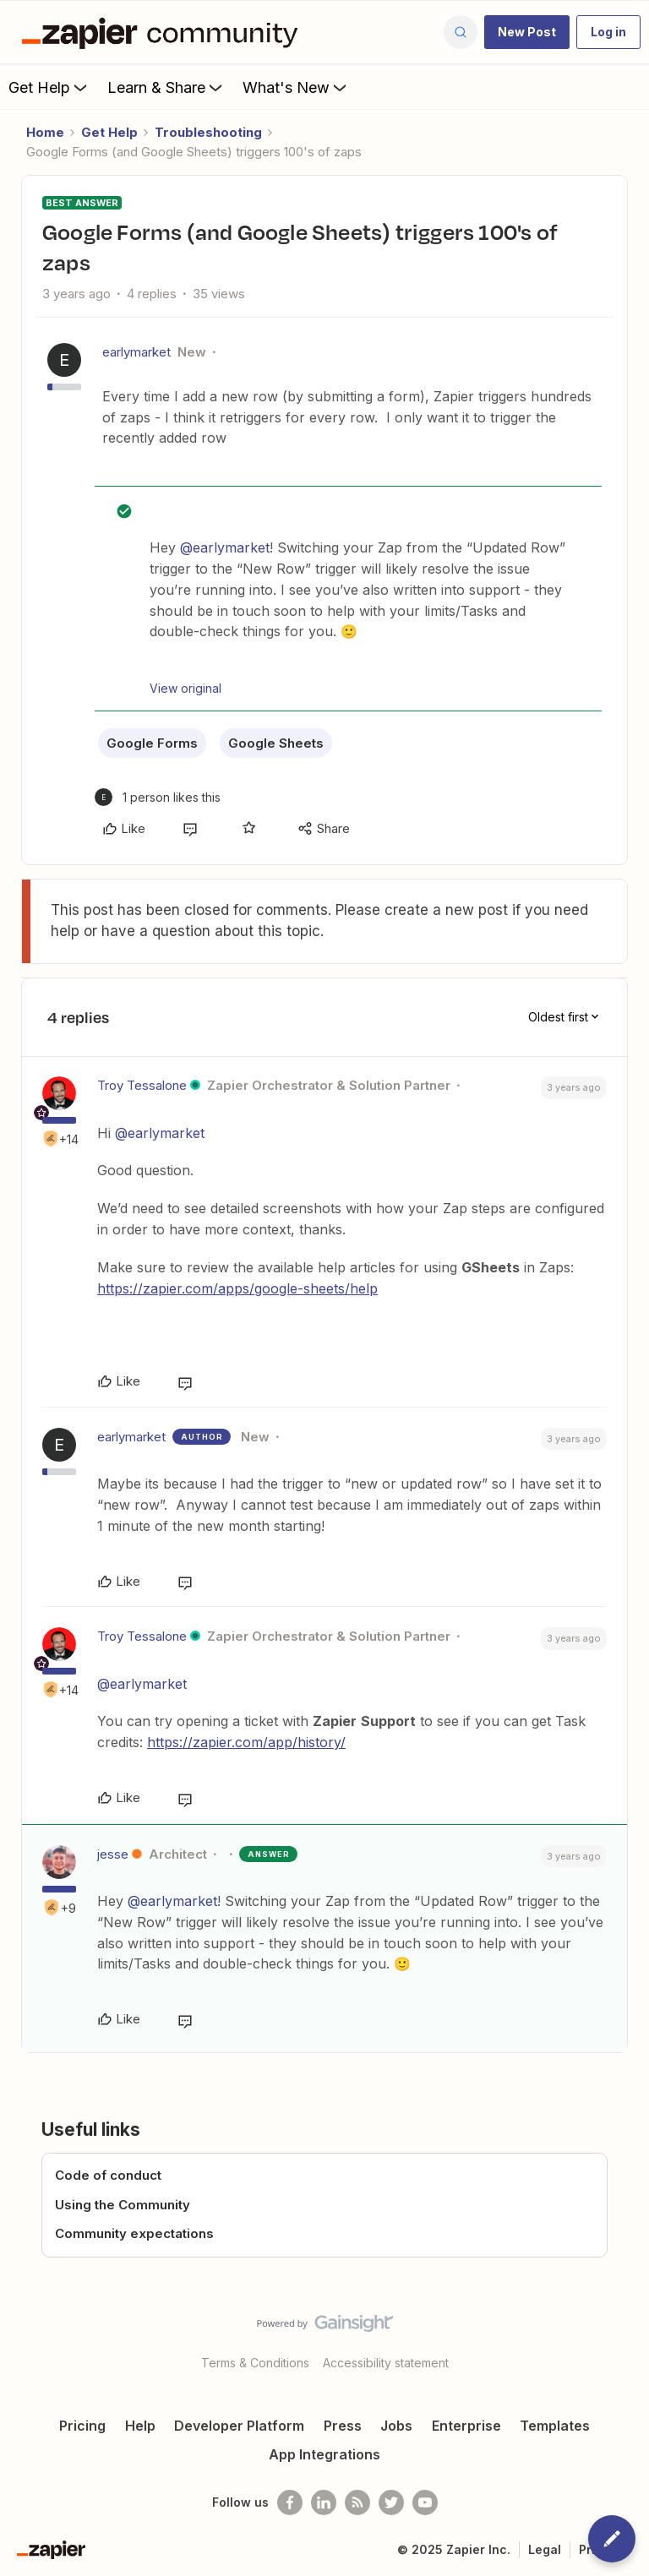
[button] (527, 32)
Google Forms (152, 743)
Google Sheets (276, 743)
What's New (296, 87)
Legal (544, 2549)
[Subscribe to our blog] (357, 2502)
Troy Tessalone (142, 1085)
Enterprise (466, 2425)
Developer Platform (239, 2425)
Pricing (82, 2425)
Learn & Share (166, 87)
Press (343, 2425)
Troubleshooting (208, 132)
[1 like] (158, 797)
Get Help (49, 87)
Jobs (396, 2425)
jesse (112, 1854)
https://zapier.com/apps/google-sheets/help (237, 1288)
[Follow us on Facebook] (290, 2502)
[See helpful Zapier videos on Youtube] (425, 2502)
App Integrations (324, 2454)
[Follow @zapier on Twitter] (391, 2502)
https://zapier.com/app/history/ (246, 1742)
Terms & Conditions (255, 2362)
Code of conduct (108, 2175)
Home (45, 132)
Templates (555, 2425)
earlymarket (136, 352)
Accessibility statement (386, 2362)
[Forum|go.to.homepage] (164, 32)
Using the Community (122, 2205)
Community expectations (134, 2233)
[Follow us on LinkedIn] (323, 2502)
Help (140, 2425)
